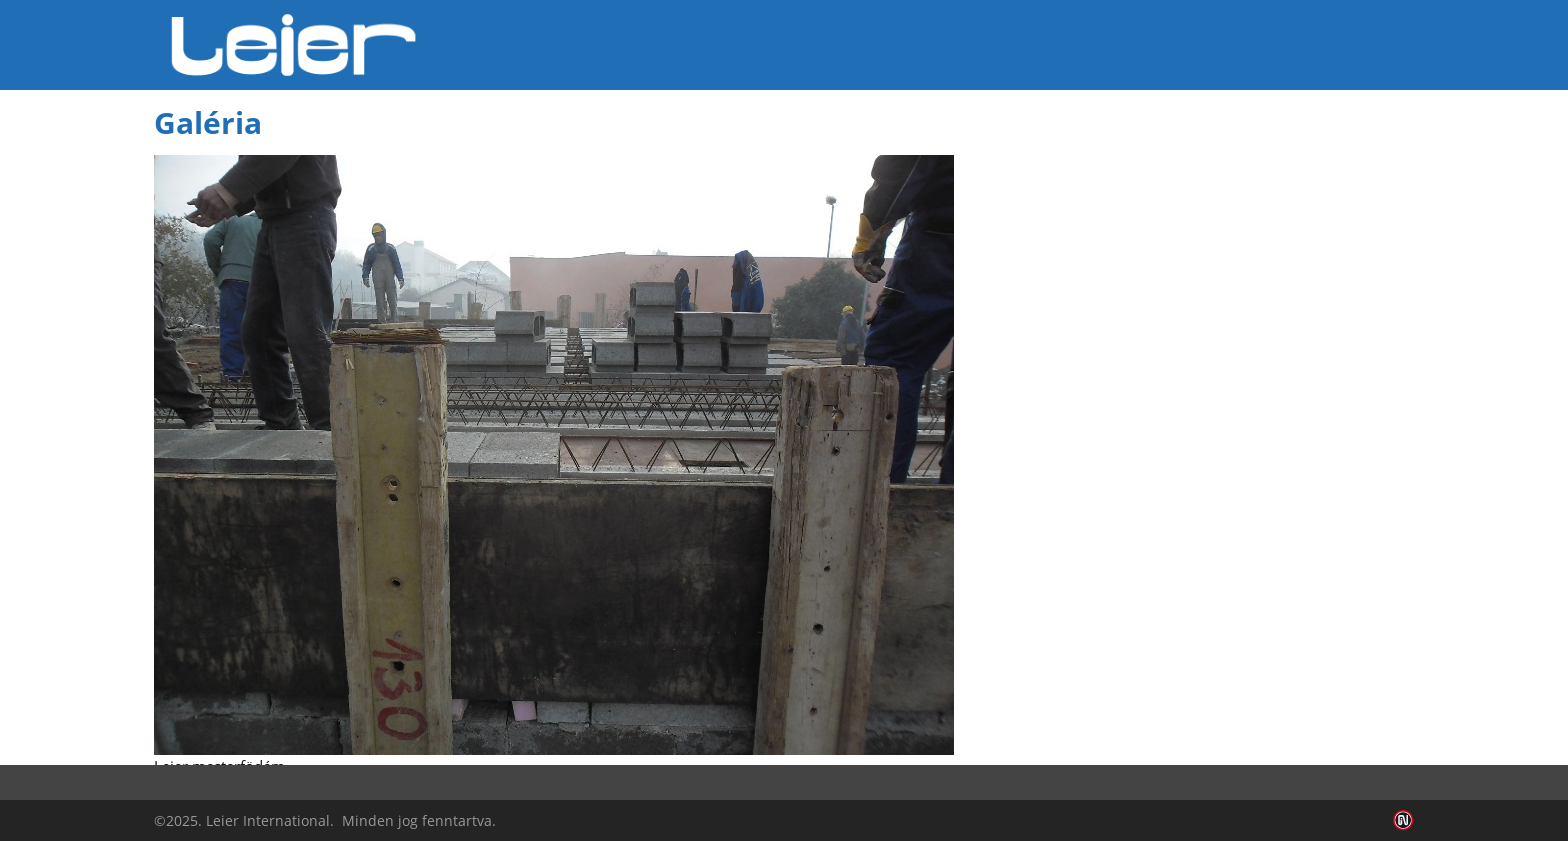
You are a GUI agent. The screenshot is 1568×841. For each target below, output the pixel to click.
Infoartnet (1403, 820)
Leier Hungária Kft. (294, 45)
